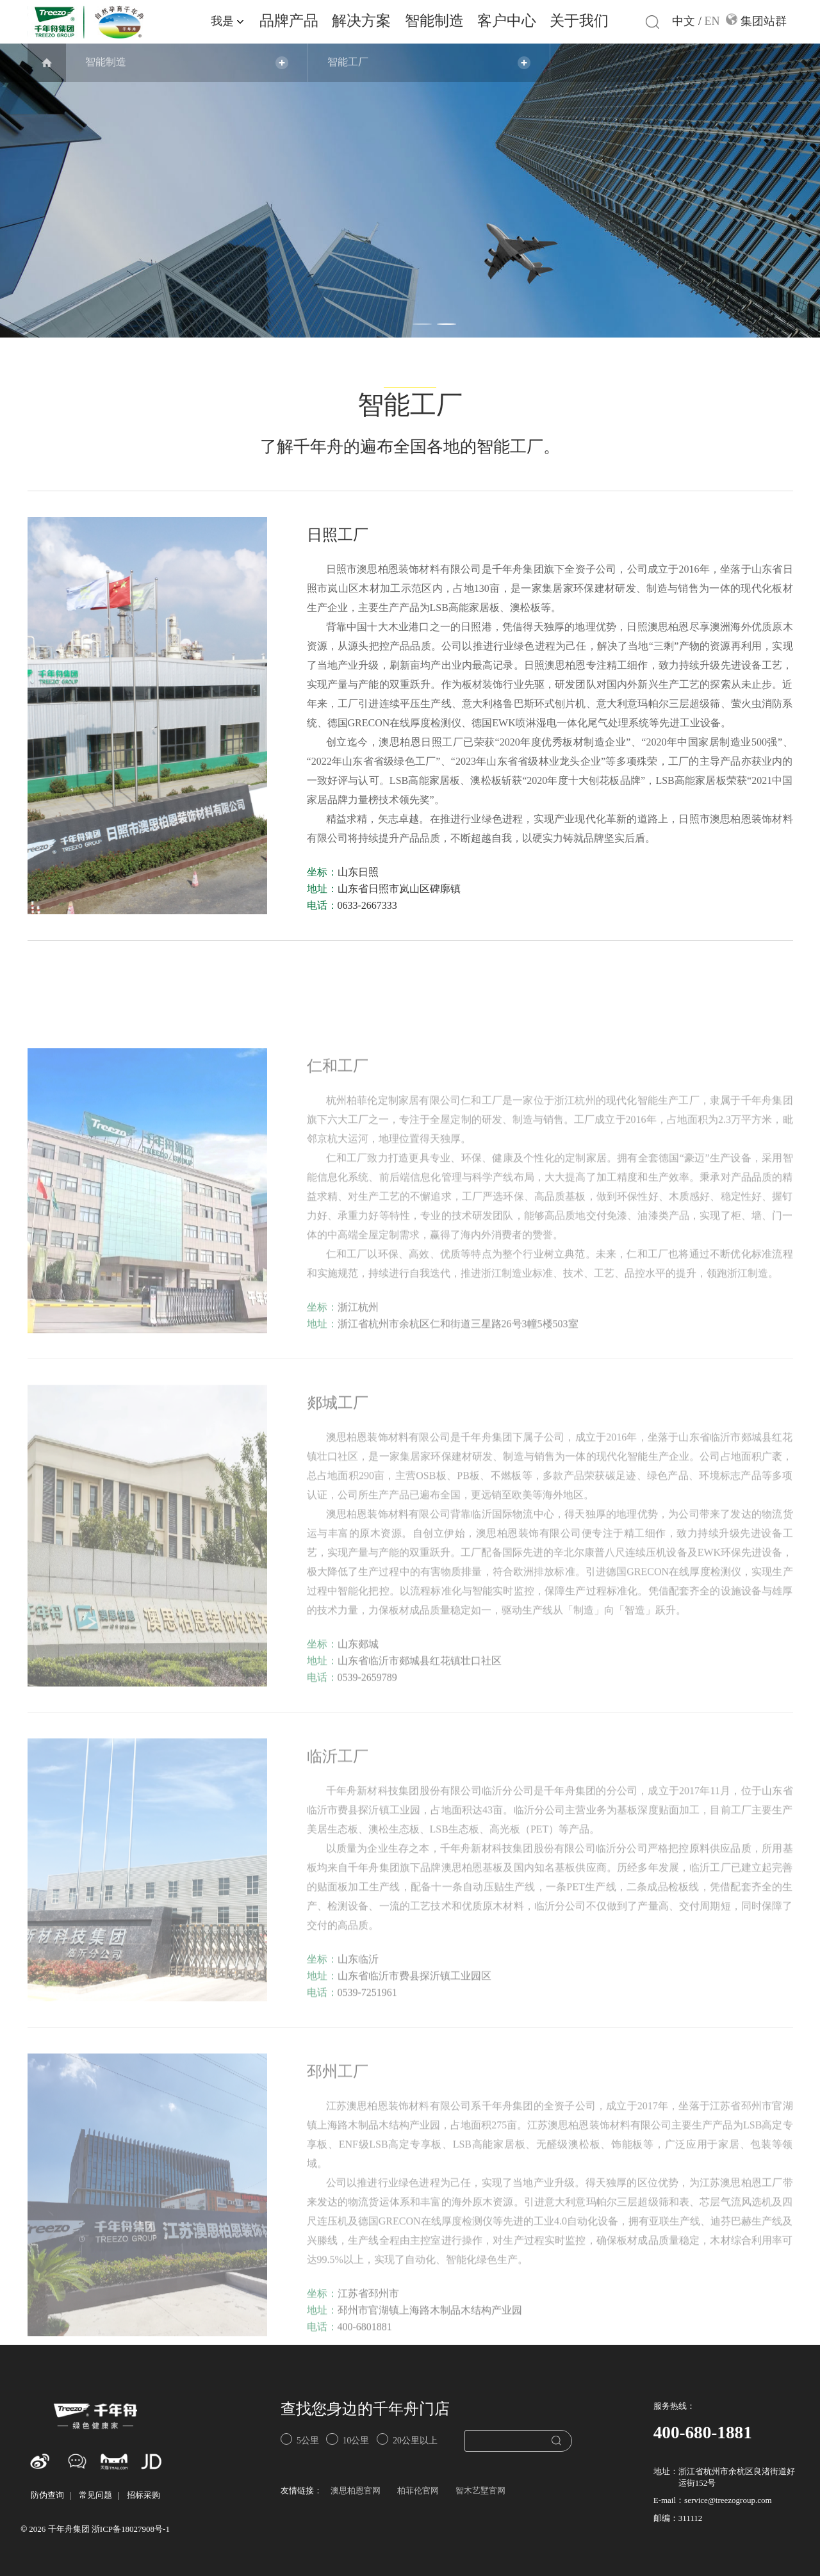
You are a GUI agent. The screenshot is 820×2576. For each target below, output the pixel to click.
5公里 (300, 2439)
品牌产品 (288, 21)
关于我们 (579, 21)
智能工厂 (347, 62)
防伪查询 (47, 2495)
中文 (683, 21)
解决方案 (361, 21)
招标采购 (143, 2495)
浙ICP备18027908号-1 (131, 2529)
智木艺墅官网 (480, 2491)
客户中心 (506, 21)
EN (712, 21)
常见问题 (95, 2495)
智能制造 (434, 21)
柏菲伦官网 (418, 2491)
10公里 (347, 2439)
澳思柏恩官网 (356, 2491)
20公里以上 (407, 2439)
